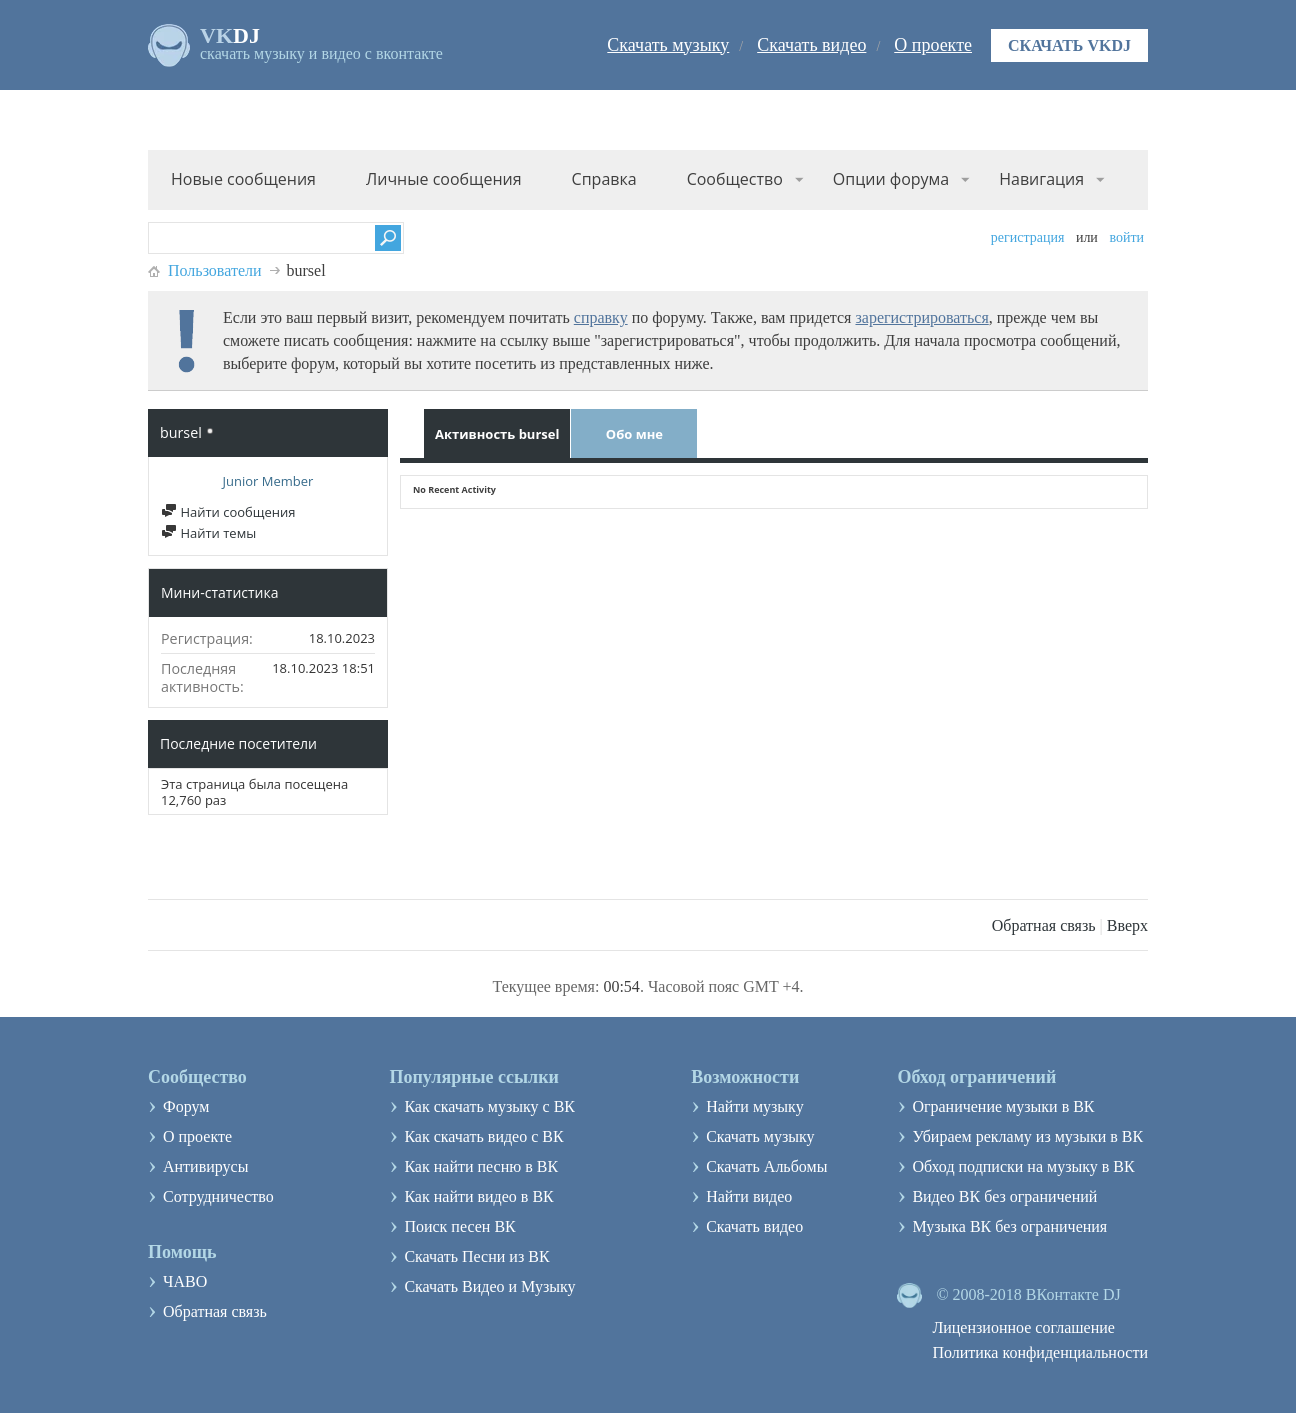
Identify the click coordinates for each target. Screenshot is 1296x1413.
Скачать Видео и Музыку (489, 1286)
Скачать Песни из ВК (476, 1256)
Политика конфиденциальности (1040, 1352)
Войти (1126, 237)
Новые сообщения (243, 179)
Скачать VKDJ (1069, 45)
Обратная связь (1044, 925)
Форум (186, 1106)
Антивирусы (205, 1166)
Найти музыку (755, 1106)
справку (601, 317)
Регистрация (1028, 237)
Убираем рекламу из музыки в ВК (1027, 1136)
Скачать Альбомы (766, 1166)
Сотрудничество (218, 1196)
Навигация (1041, 179)
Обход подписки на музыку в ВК (1023, 1166)
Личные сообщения (444, 179)
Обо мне (634, 434)
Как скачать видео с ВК (483, 1136)
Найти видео (749, 1196)
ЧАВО (185, 1281)
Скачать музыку (668, 45)
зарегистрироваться (921, 317)
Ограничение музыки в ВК (1003, 1106)
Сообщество (735, 179)
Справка (604, 179)
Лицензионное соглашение (1023, 1327)
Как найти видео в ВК (478, 1196)
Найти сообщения (228, 512)
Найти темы (208, 533)
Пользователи (215, 270)
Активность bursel (497, 434)
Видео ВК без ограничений (1004, 1196)
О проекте (933, 45)
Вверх (1127, 925)
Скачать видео (811, 45)
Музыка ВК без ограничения (1009, 1226)
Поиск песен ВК (459, 1226)
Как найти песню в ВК (481, 1166)
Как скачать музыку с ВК (489, 1106)
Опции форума (891, 179)
